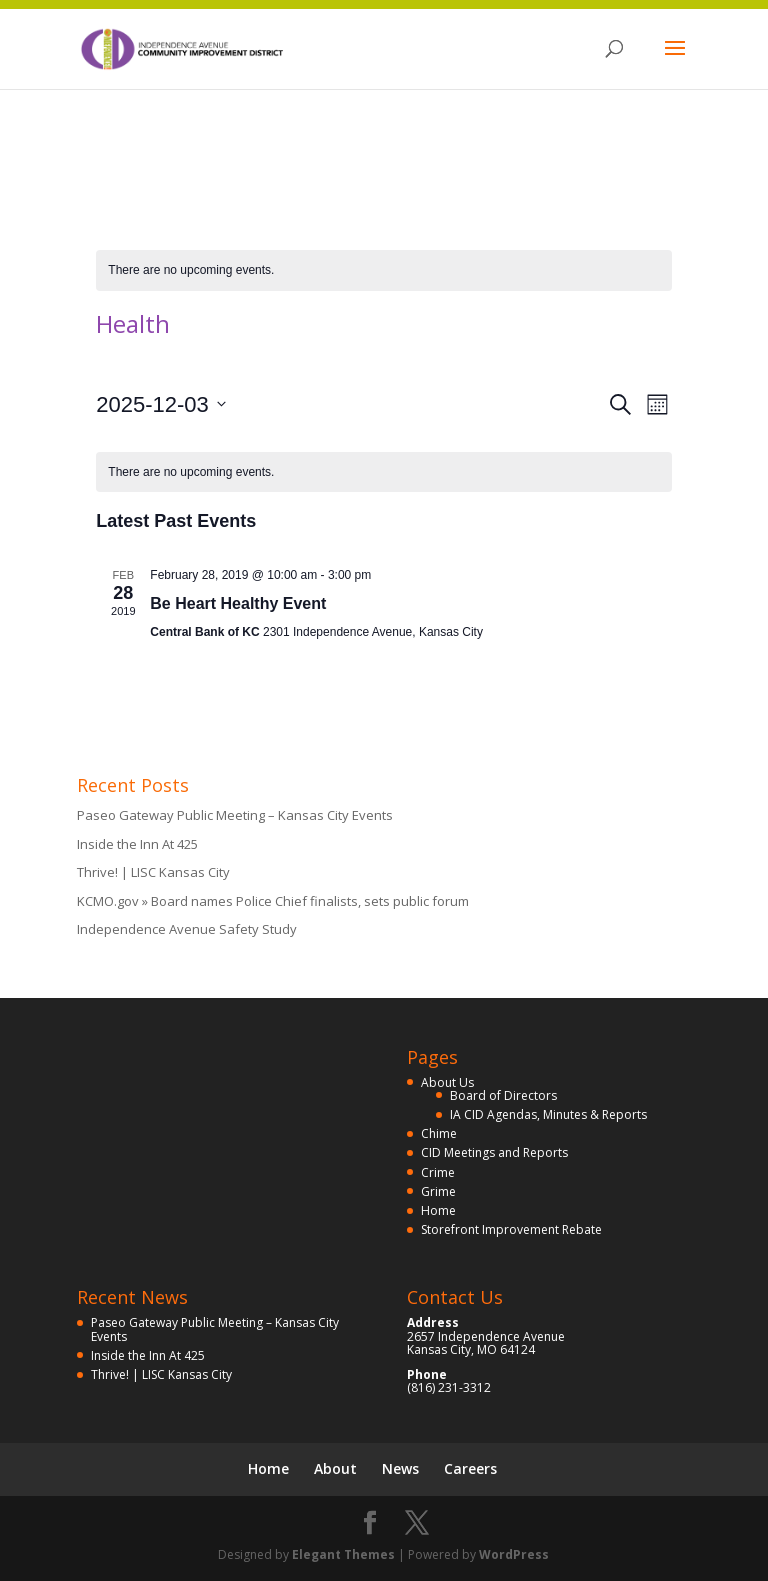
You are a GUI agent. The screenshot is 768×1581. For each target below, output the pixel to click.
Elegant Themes (343, 1554)
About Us (447, 1082)
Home (438, 1210)
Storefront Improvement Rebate (511, 1229)
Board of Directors (503, 1095)
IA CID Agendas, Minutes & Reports (548, 1114)
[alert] (383, 270)
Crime (438, 1172)
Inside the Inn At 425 (137, 844)
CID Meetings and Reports (494, 1152)
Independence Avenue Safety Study (187, 929)
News (400, 1468)
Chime (439, 1133)
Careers (470, 1468)
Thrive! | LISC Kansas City (153, 872)
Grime (438, 1191)
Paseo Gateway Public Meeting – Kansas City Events (235, 815)
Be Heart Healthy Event (238, 603)
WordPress (514, 1554)
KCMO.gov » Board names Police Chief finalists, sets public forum (273, 901)
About (335, 1468)
